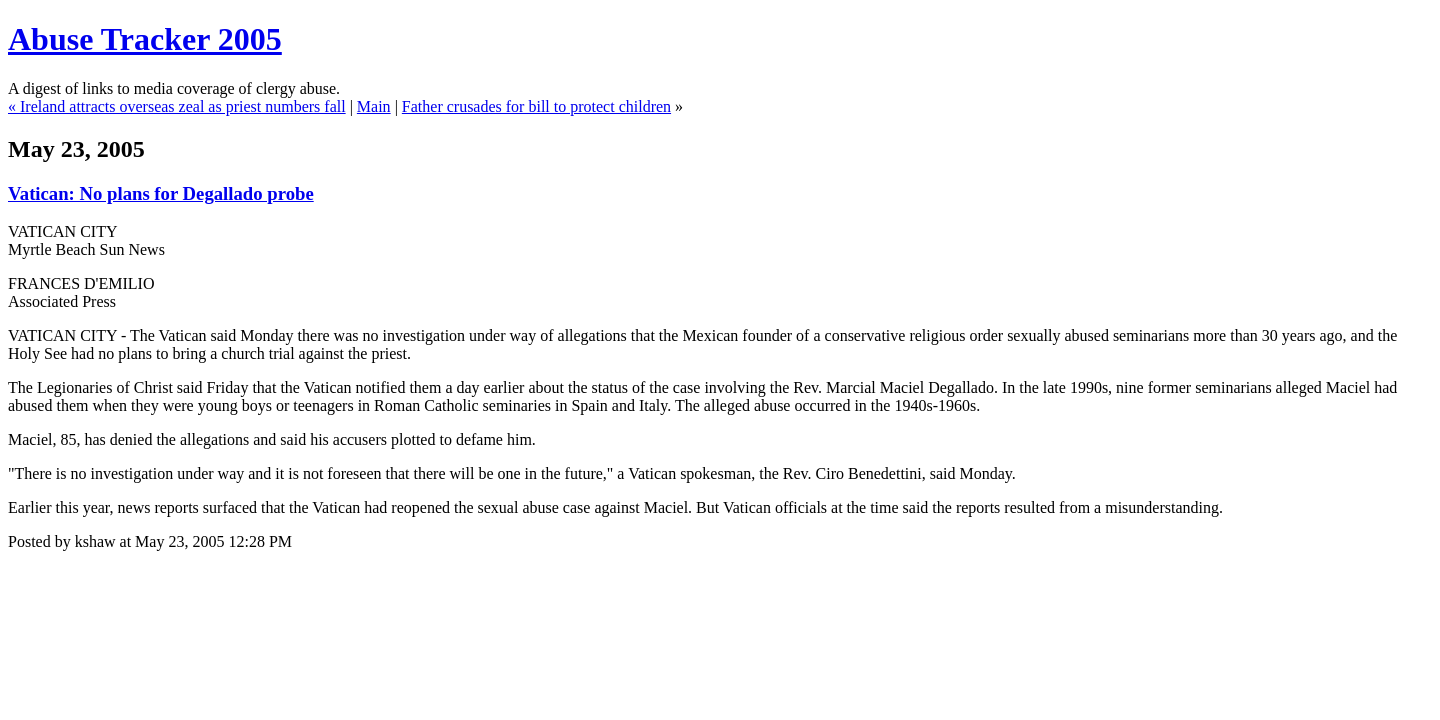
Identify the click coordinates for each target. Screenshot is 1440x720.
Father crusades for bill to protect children (536, 106)
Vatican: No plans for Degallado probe (161, 193)
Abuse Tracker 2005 (145, 39)
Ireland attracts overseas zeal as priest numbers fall (183, 106)
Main (374, 106)
